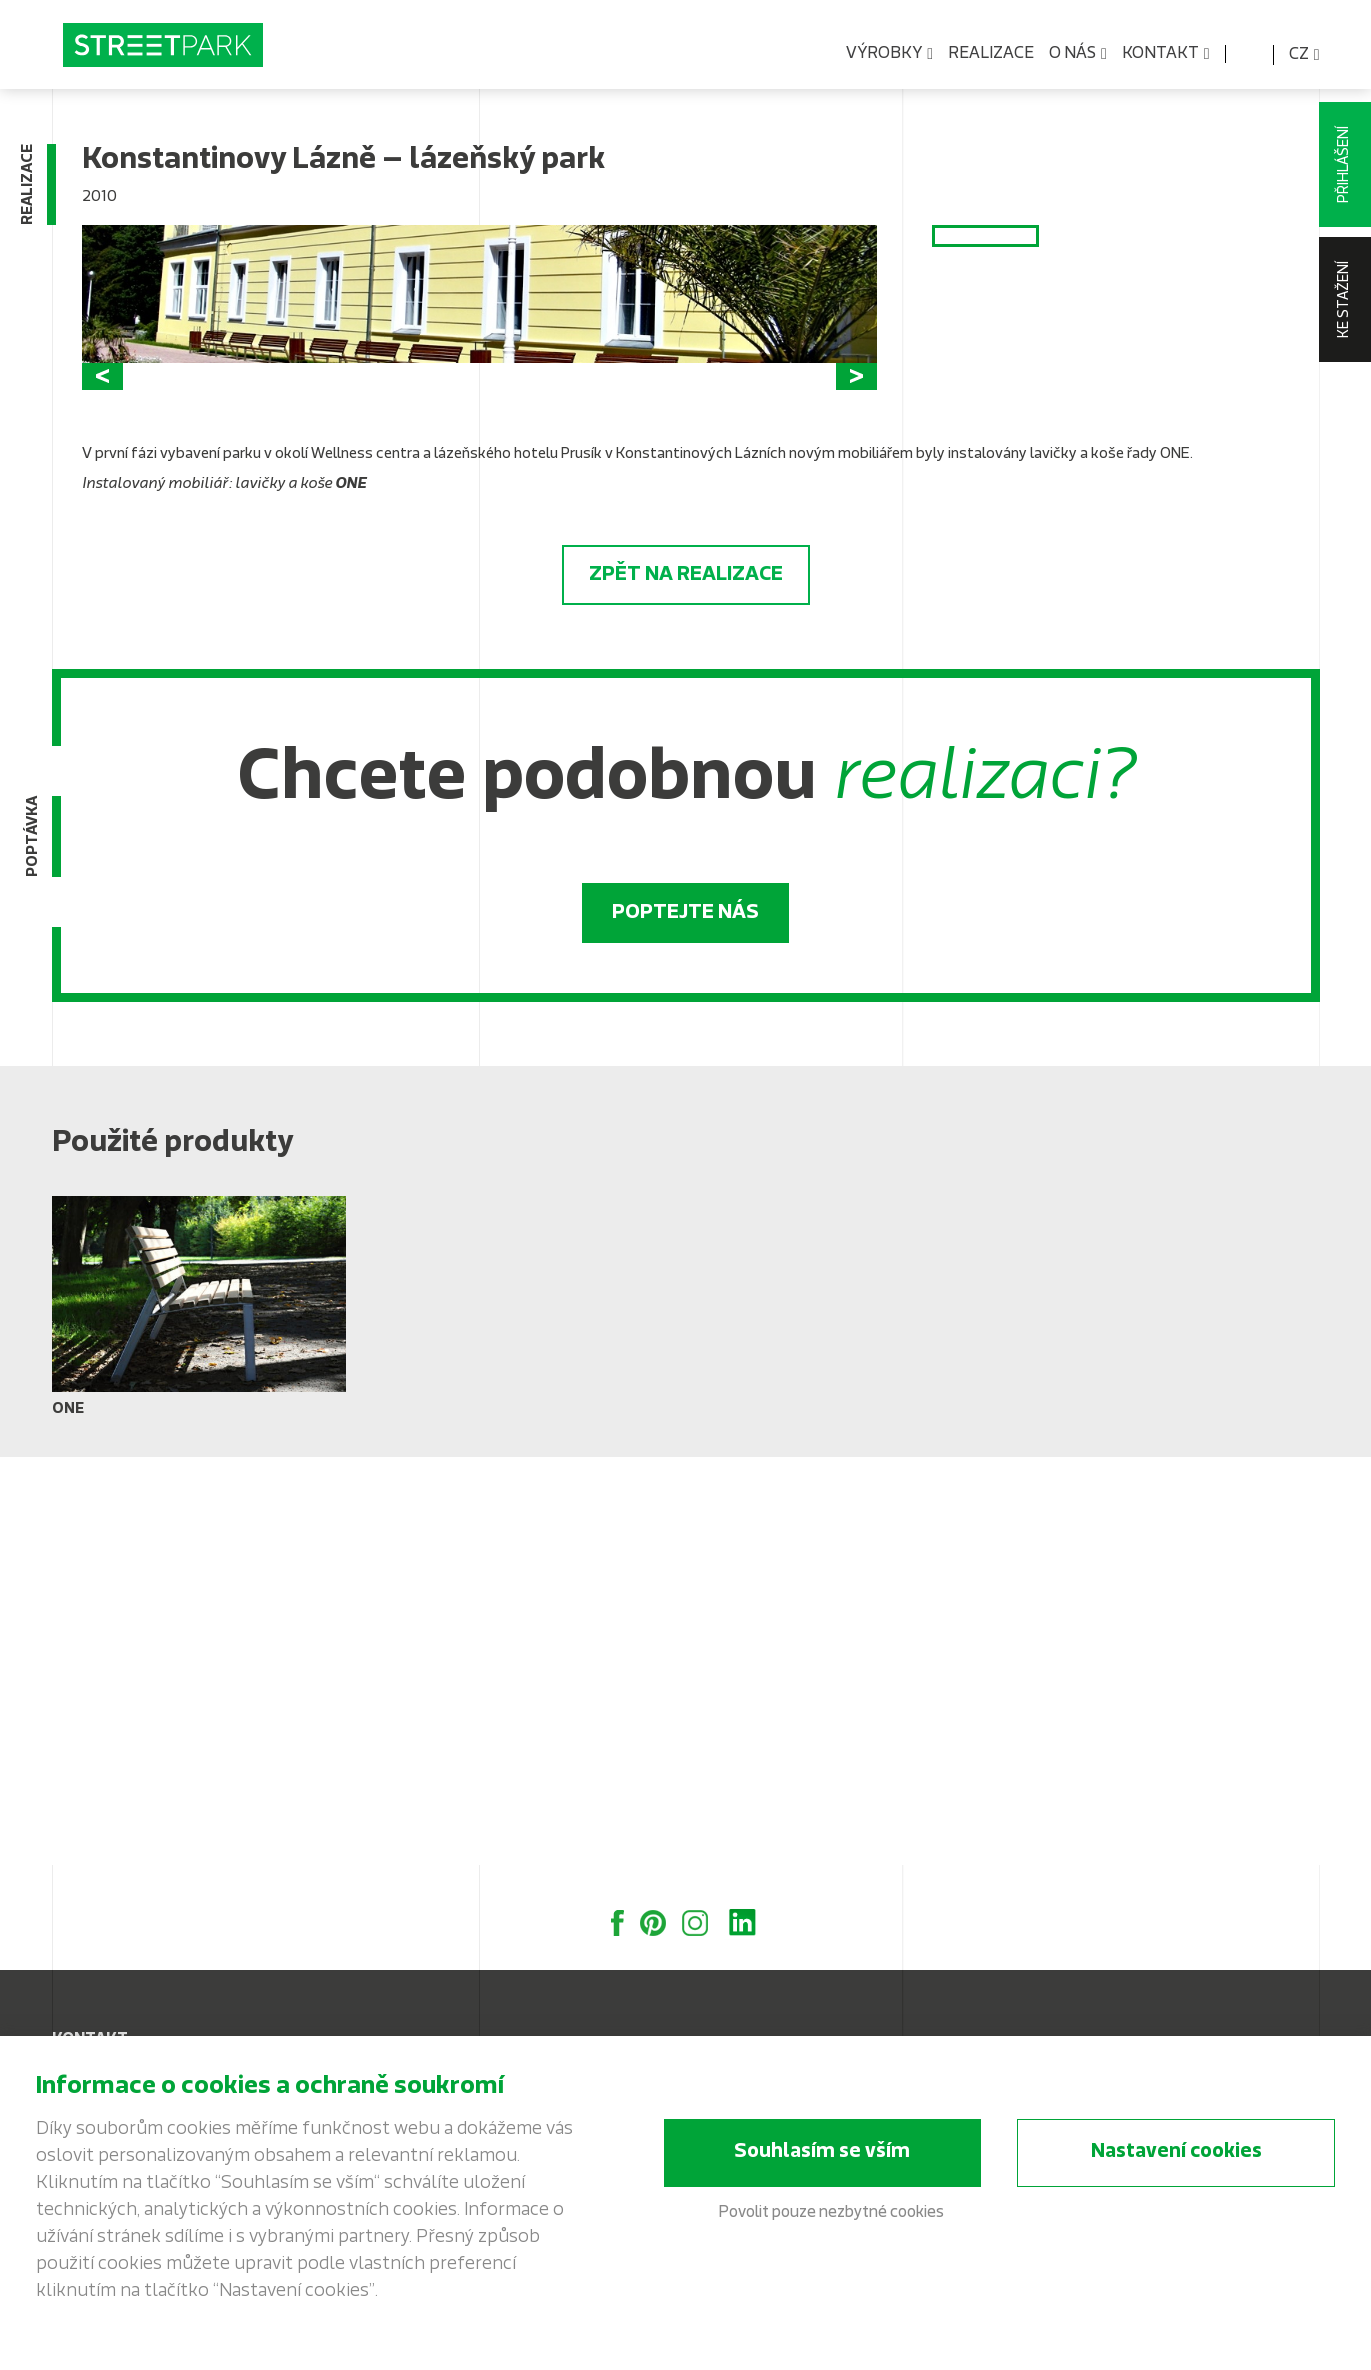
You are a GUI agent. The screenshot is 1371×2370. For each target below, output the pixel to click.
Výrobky (889, 54)
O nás (1078, 54)
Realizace (991, 54)
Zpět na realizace (686, 982)
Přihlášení (1344, 164)
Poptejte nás (685, 1320)
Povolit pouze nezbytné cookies (831, 2218)
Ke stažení (1344, 299)
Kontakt (1166, 54)
